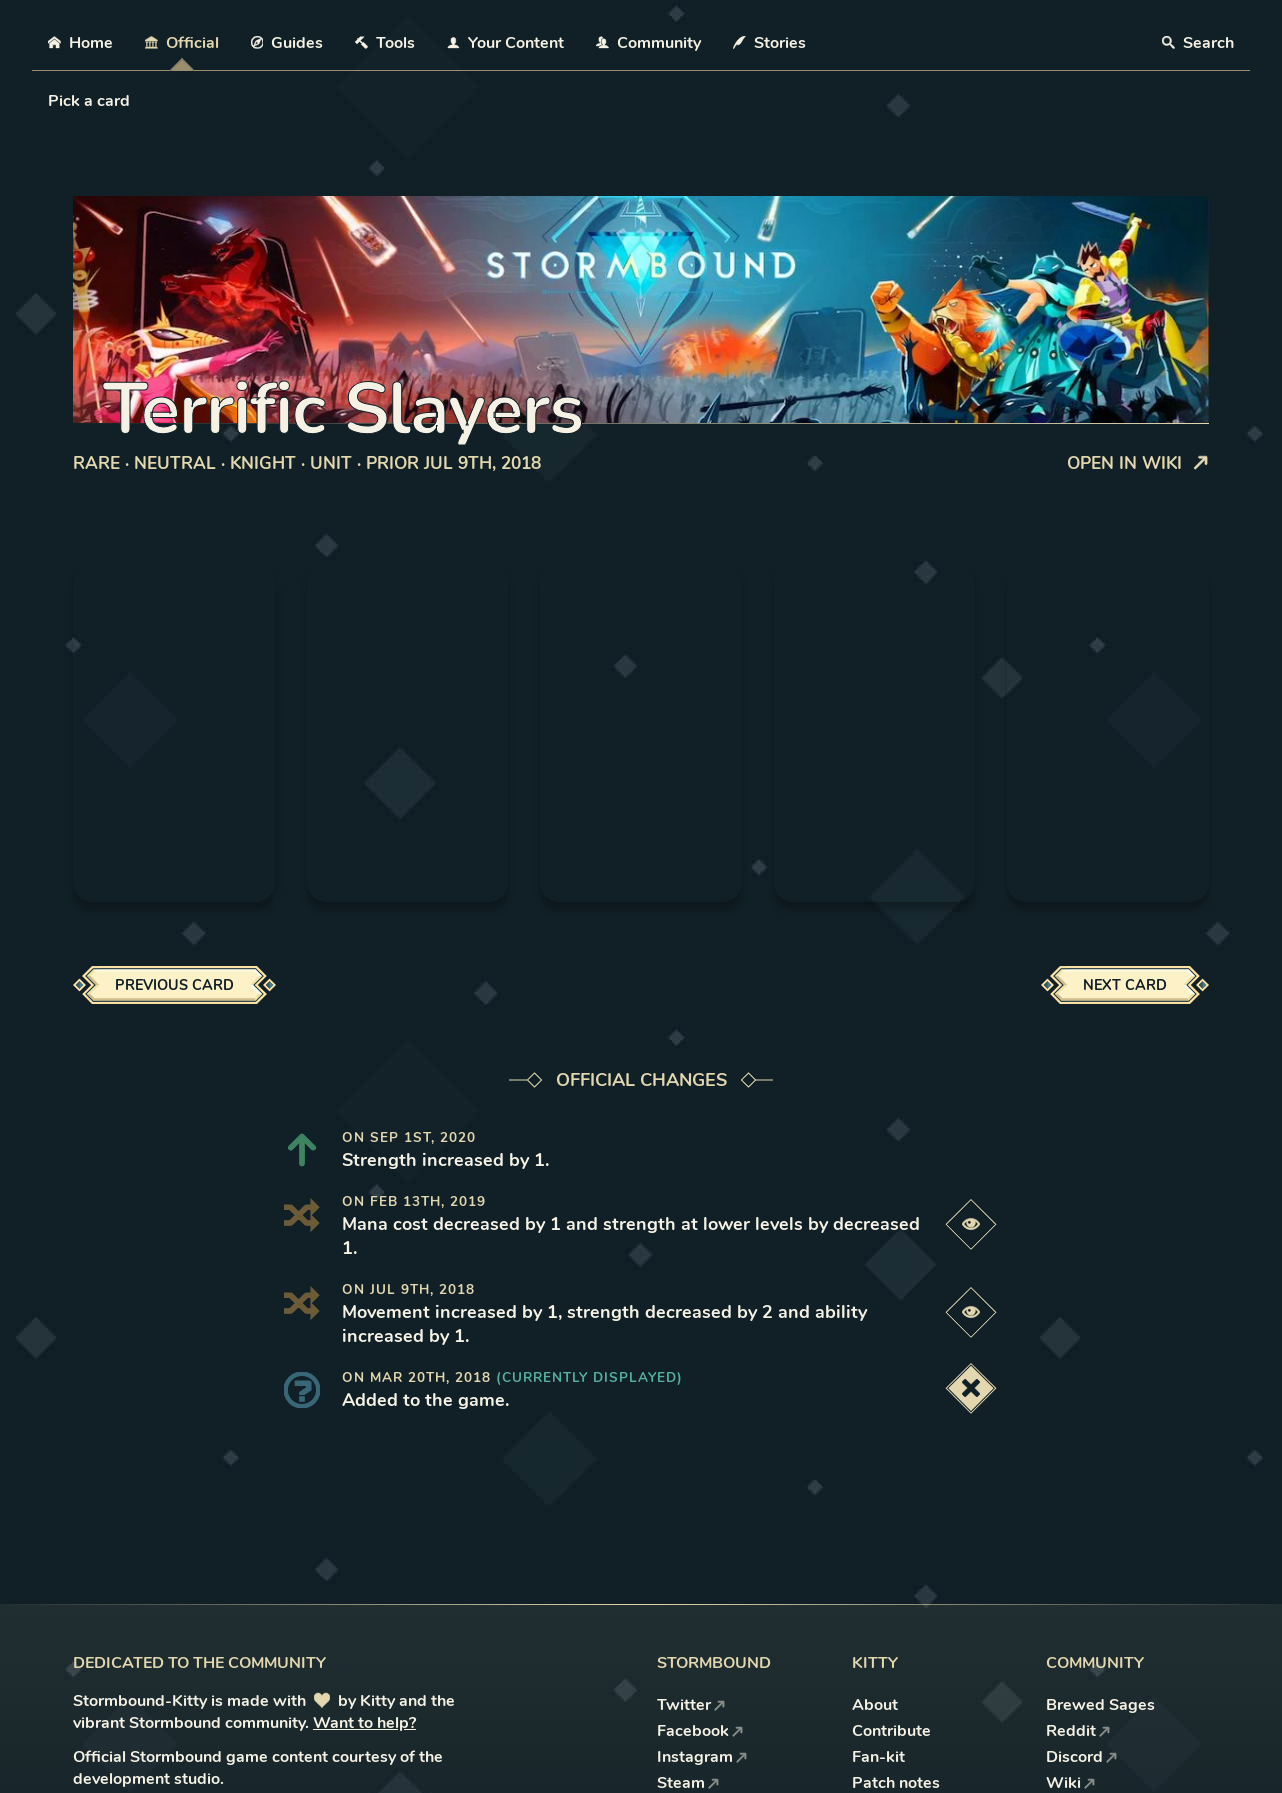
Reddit (1078, 1731)
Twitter (691, 1705)
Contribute (891, 1731)
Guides (287, 43)
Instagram (702, 1757)
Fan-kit (878, 1757)
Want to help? (364, 1723)
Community (648, 43)
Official (182, 43)
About (875, 1705)
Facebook (700, 1731)
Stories (769, 43)
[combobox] (50, 101)
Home (80, 43)
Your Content (505, 43)
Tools (385, 43)
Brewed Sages (1100, 1705)
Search (1198, 43)
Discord (1082, 1757)
